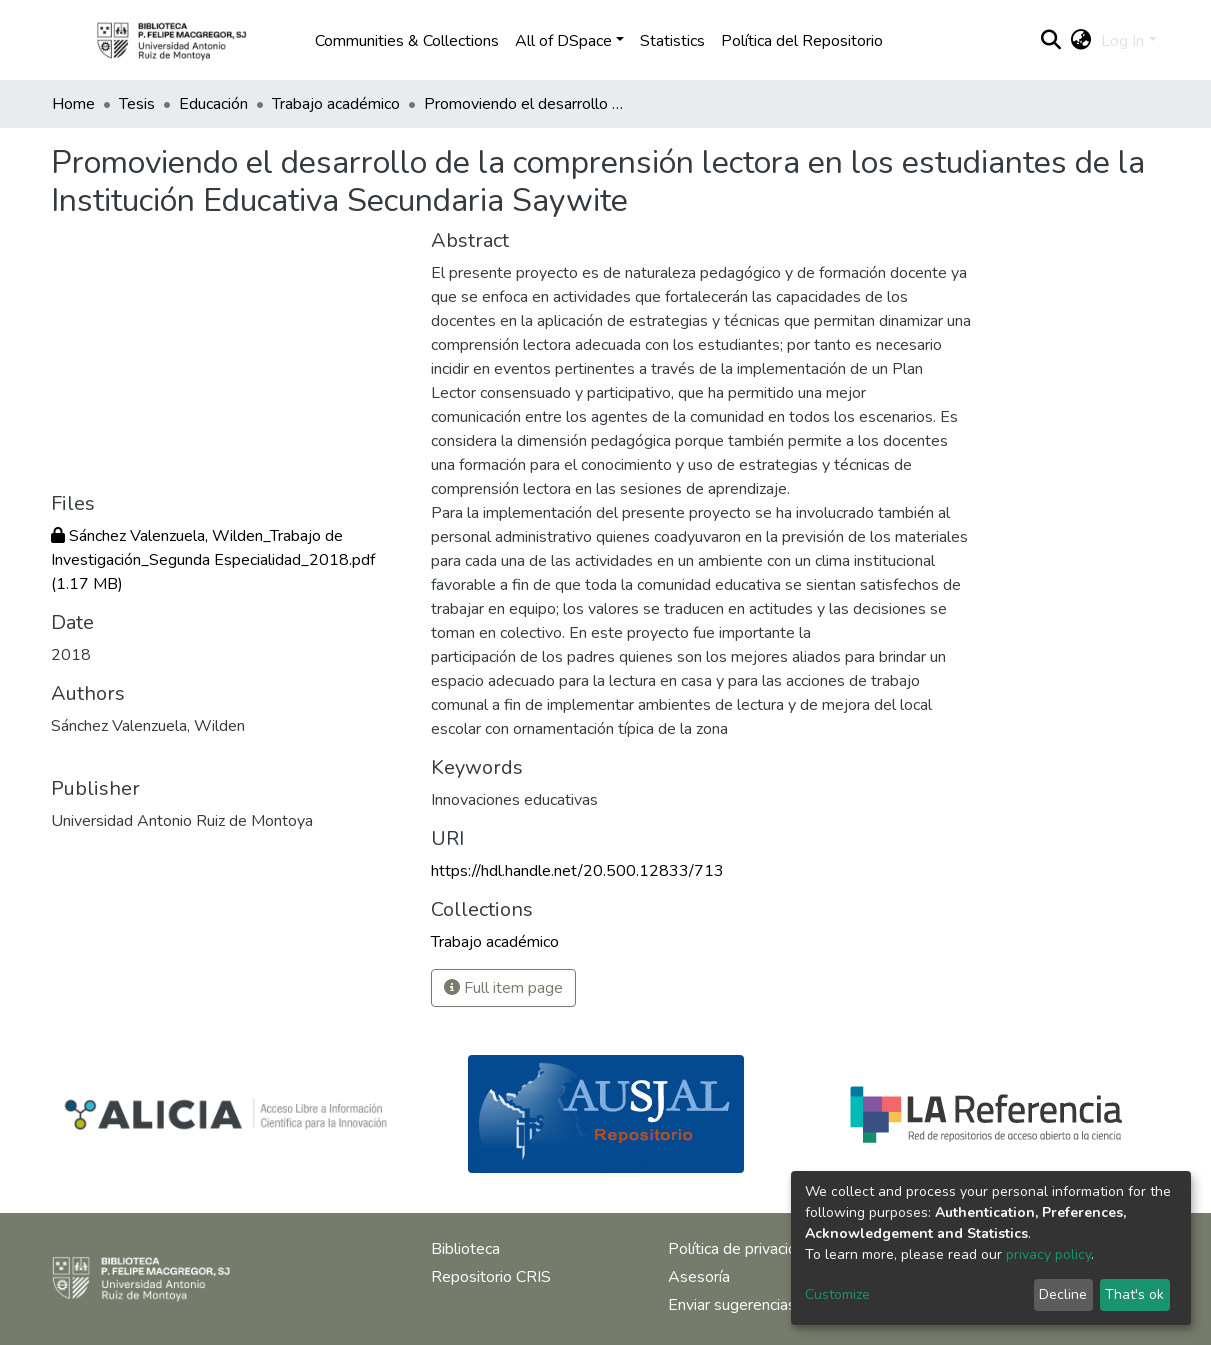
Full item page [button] (503, 988)
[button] (1080, 41)
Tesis (137, 104)
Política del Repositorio (802, 41)
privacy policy (1048, 1254)
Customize (837, 1294)
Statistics (672, 41)
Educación (213, 104)
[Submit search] (1050, 41)
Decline (1063, 1294)
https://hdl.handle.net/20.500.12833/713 (577, 871)
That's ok (1134, 1294)
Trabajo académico (336, 104)
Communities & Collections (407, 41)
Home (73, 104)
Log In (1122, 41)
